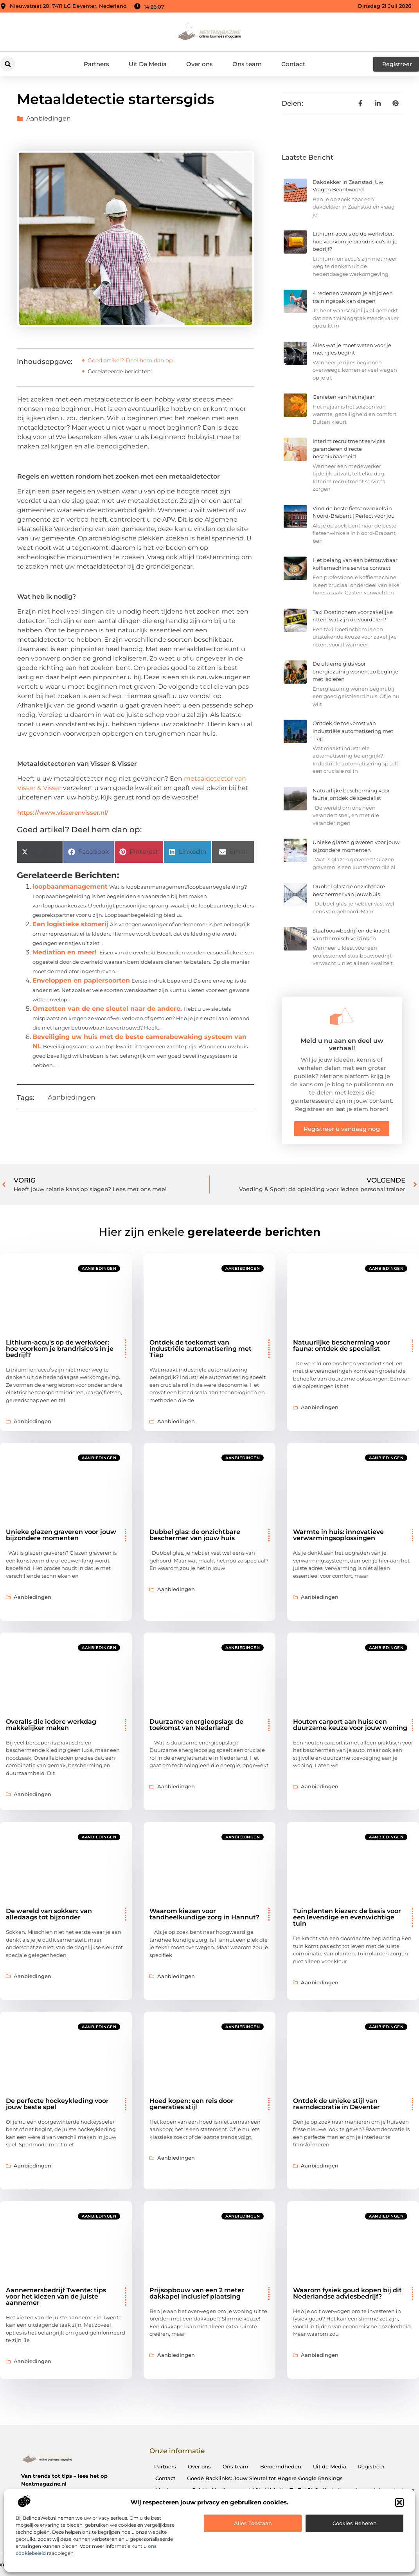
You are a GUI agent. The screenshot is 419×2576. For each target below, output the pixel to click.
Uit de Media (329, 2466)
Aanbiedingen (48, 118)
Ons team (247, 64)
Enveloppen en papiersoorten (81, 980)
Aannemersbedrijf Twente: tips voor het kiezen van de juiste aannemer (56, 2296)
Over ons (199, 64)
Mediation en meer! (64, 952)
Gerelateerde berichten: (120, 371)
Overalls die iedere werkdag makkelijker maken (51, 1725)
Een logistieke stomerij (70, 924)
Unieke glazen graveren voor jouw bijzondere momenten (61, 1535)
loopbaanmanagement (70, 886)
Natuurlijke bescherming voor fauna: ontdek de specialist (341, 1345)
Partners (96, 64)
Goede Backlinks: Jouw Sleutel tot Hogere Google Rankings (265, 2478)
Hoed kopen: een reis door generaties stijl (191, 2104)
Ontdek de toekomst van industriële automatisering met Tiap (353, 731)
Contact (293, 64)
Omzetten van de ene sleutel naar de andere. (107, 1008)
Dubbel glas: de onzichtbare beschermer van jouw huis (194, 1535)
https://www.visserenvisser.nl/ (62, 812)
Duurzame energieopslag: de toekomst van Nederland (196, 1725)
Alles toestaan (253, 2523)
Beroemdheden (280, 2466)
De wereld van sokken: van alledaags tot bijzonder (49, 1914)
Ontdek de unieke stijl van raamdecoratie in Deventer (336, 2104)
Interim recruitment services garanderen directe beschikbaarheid (349, 448)
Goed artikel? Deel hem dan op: (131, 360)
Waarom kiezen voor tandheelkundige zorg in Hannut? (204, 1914)
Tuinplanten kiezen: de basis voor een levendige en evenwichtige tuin (347, 1917)
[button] (399, 2502)
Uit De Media (148, 64)
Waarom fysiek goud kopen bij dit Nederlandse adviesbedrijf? (347, 2293)
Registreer (371, 2466)
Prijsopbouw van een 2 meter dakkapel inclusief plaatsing (196, 2293)
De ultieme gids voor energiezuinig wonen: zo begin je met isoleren (355, 671)
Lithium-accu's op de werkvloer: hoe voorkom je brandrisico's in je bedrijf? (355, 241)
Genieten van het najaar (343, 397)
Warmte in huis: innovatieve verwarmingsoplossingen (338, 1535)
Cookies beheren (355, 2523)
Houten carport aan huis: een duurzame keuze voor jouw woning (350, 1725)
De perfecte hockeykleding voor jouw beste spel (57, 2104)
